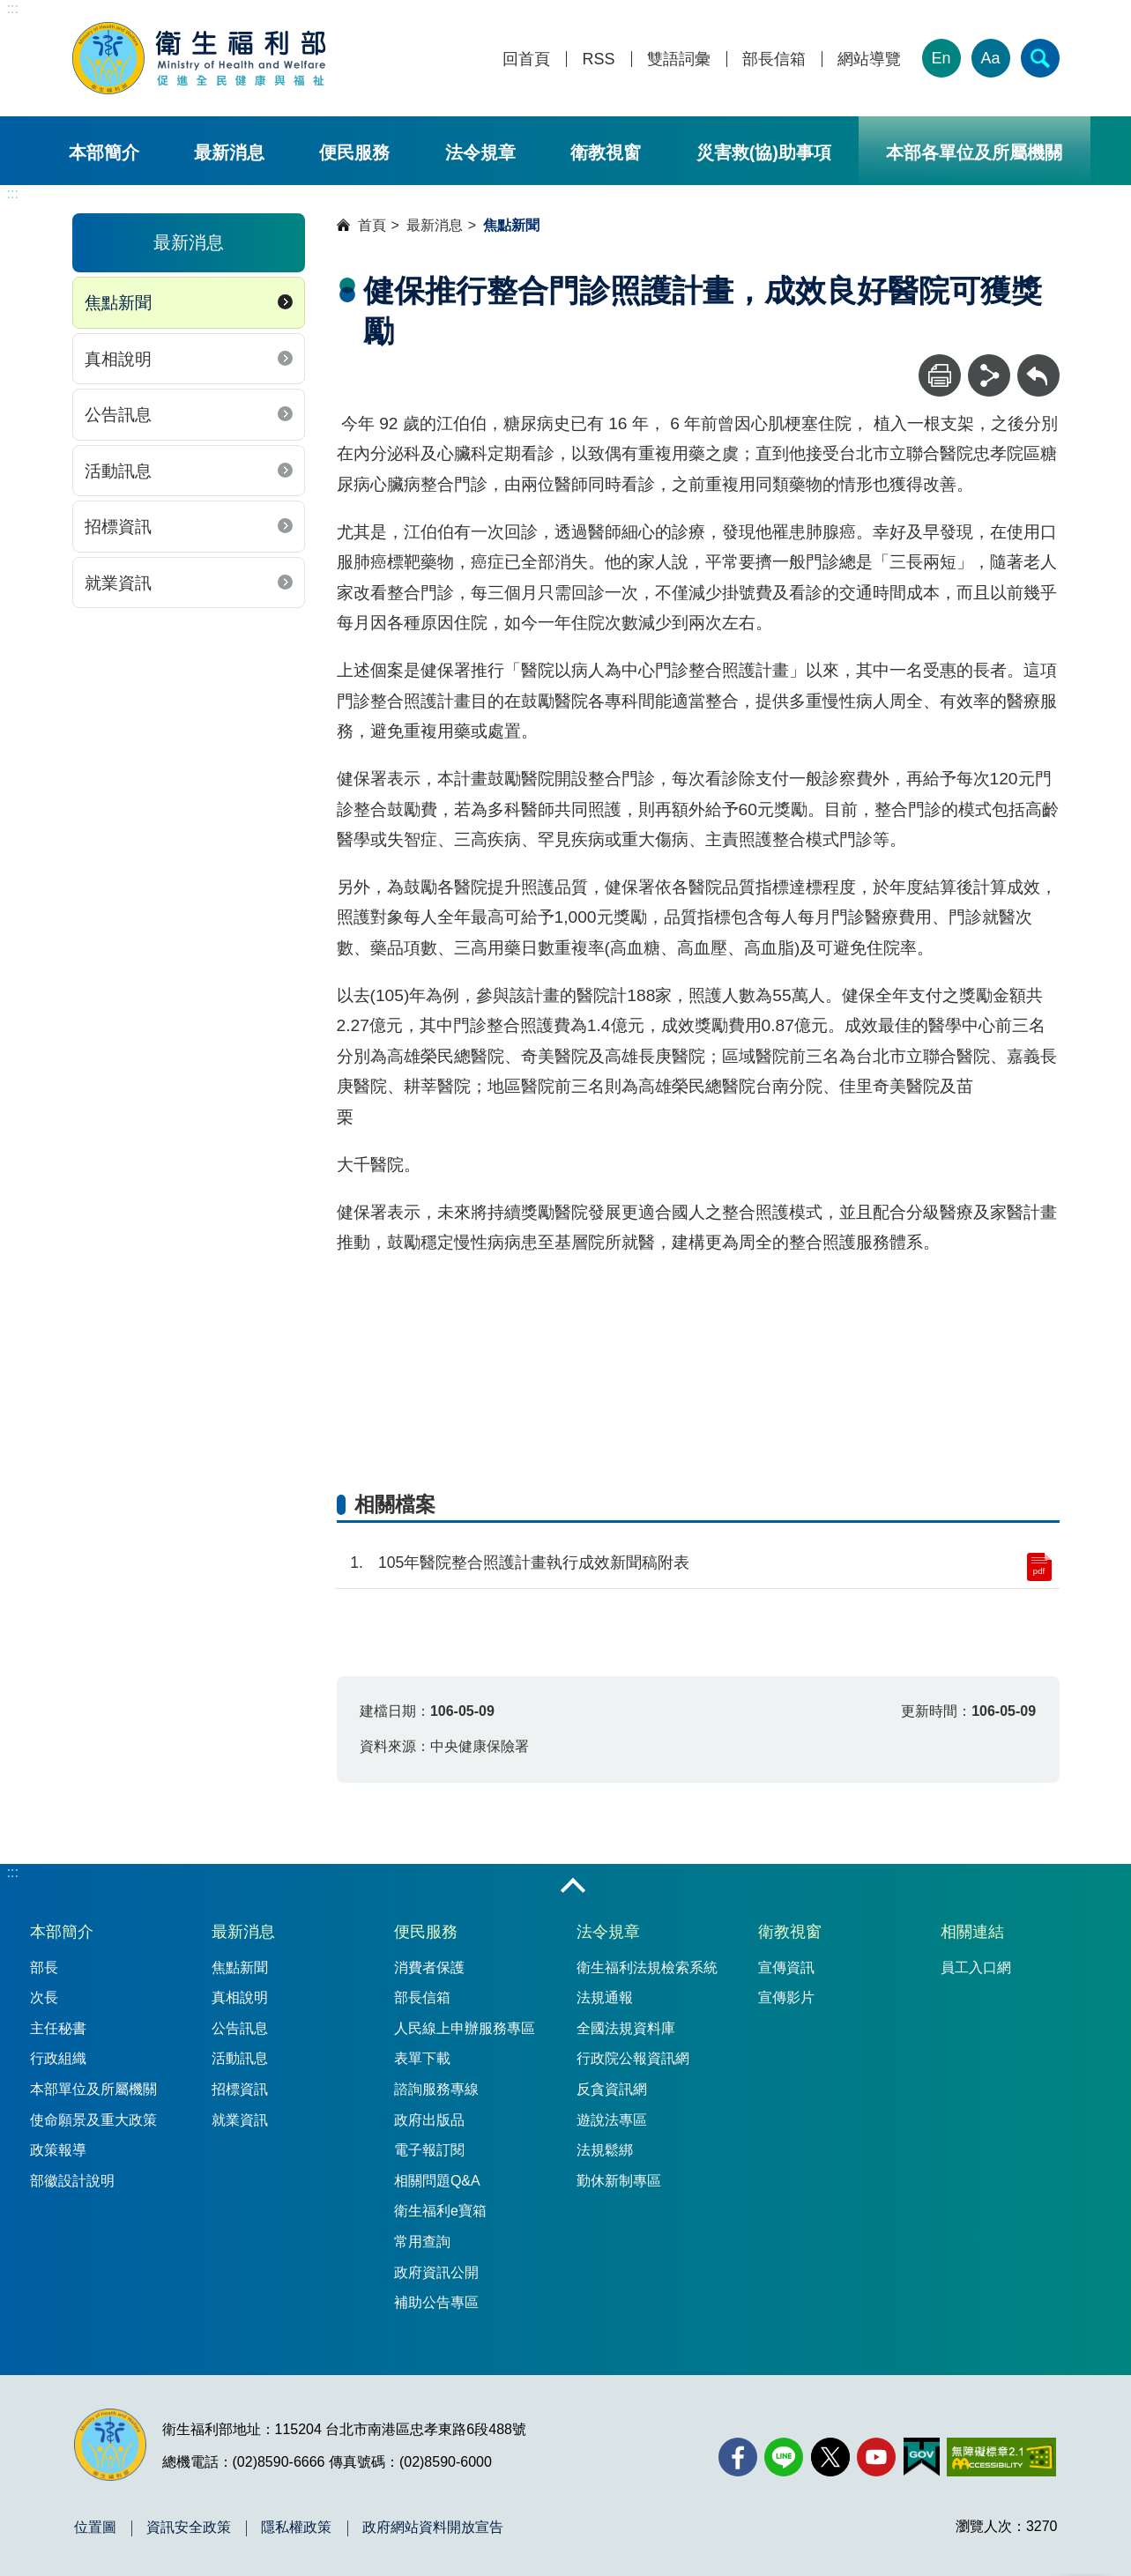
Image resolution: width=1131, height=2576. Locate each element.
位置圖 (95, 2527)
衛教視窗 (605, 152)
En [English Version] (940, 58)
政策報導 (58, 2149)
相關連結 (972, 1932)
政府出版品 (429, 2119)
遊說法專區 (612, 2119)
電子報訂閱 (429, 2149)
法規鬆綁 (605, 2149)
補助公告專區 (436, 2302)
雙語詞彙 (679, 59)
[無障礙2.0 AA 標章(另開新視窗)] (1001, 2457)
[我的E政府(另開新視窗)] (922, 2457)
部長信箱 (774, 59)
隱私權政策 (296, 2527)
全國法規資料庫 (626, 2028)
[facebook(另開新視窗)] (737, 2457)
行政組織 (58, 2058)
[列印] (940, 375)
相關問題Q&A (437, 2180)
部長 (44, 1967)
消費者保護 (429, 1967)
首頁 (372, 225)
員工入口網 (976, 1967)
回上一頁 (1038, 362)
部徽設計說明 (72, 2180)
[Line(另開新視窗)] (783, 2457)
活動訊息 (118, 471)
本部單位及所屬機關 (93, 2089)
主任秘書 (58, 2028)
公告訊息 (118, 414)
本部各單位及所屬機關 (974, 152)
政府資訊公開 (436, 2272)
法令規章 (480, 152)
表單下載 (422, 2058)
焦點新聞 (118, 302)
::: (13, 8)
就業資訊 (118, 583)
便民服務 (354, 152)
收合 (573, 1886)
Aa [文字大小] (990, 58)
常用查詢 (422, 2241)
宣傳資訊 (786, 1967)
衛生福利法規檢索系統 (647, 1967)
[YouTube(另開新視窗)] (876, 2457)
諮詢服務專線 (436, 2089)
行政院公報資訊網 (633, 2058)
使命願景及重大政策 (93, 2119)
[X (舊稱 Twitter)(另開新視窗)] (830, 2457)
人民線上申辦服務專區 (464, 2028)
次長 (44, 1997)
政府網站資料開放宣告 (432, 2527)
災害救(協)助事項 (763, 152)
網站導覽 (869, 59)
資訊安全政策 (188, 2527)
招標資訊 (118, 526)
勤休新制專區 (619, 2180)
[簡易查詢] (1040, 58)
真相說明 (118, 359)
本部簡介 (104, 152)
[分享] (989, 375)
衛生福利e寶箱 (440, 2210)
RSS (598, 59)
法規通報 (605, 1997)
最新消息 (229, 152)
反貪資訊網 (612, 2089)
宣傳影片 (786, 1997)
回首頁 (526, 59)
